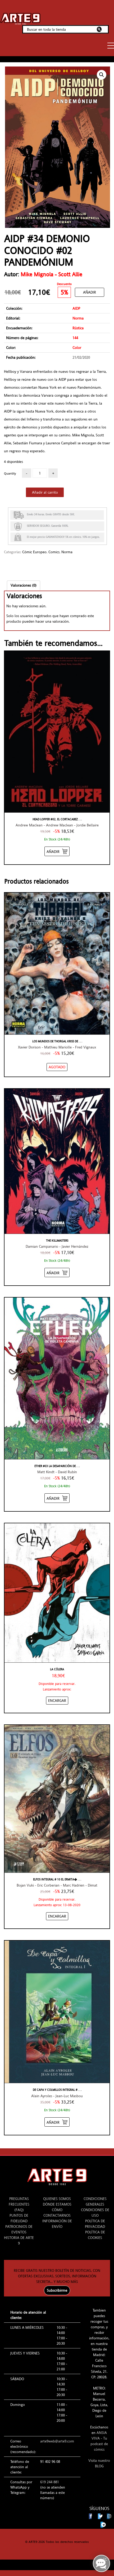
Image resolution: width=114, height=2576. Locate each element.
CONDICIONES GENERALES (95, 2201)
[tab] (23, 585)
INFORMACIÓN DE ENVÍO (57, 2223)
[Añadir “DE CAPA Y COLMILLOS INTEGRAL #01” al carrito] (57, 2122)
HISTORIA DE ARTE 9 (19, 2240)
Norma (66, 552)
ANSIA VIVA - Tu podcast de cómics (99, 2441)
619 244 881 (49, 2482)
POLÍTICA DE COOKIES (95, 2234)
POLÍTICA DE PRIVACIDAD (95, 2223)
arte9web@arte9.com (57, 2441)
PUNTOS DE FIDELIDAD (19, 2218)
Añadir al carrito (45, 492)
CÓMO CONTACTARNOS (57, 2212)
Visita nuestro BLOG (99, 2463)
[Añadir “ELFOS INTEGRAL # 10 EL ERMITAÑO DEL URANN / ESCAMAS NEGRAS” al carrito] (57, 1916)
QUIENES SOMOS (57, 2198)
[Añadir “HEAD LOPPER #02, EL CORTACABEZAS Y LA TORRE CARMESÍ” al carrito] (57, 851)
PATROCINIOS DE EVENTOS (19, 2229)
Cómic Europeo (34, 552)
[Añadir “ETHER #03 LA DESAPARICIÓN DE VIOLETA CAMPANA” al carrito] (57, 1498)
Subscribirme (57, 2290)
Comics (54, 552)
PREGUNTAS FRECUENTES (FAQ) (19, 2204)
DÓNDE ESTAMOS (57, 2204)
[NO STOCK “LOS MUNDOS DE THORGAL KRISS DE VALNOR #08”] (57, 1067)
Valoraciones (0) (24, 585)
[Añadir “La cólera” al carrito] (57, 1701)
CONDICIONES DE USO (95, 2212)
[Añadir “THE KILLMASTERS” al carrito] (57, 1272)
